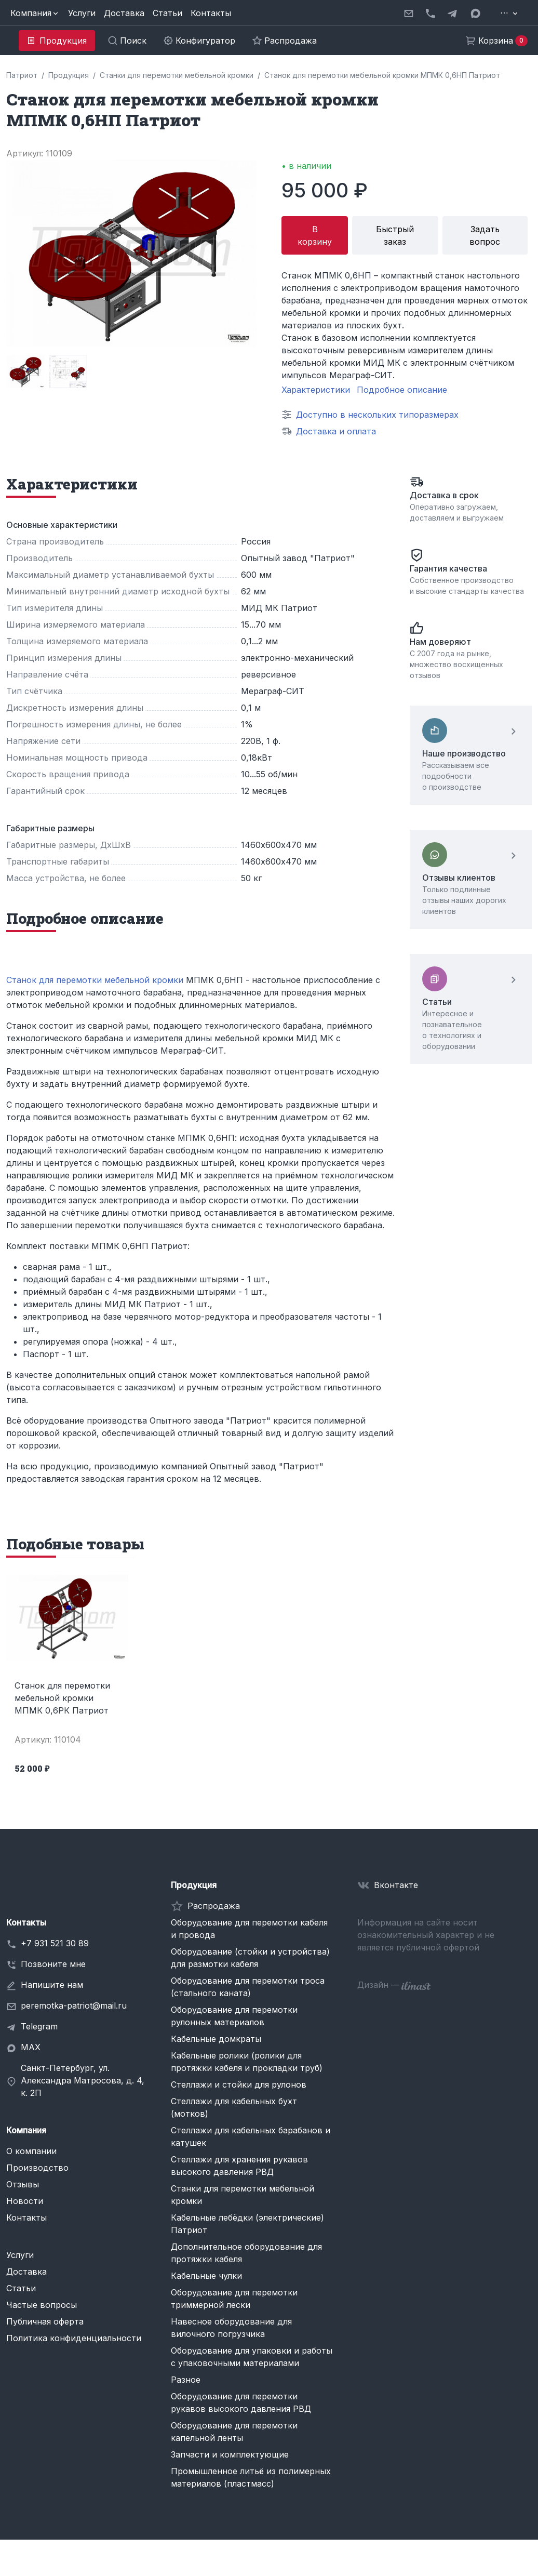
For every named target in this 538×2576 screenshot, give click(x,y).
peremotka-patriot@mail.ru (74, 2005)
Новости (24, 2201)
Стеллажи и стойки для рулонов (238, 2084)
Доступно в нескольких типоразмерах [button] (377, 414)
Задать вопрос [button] (484, 235)
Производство (37, 2167)
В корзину (315, 235)
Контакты (211, 13)
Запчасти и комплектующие (230, 2454)
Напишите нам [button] (52, 1985)
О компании (31, 2151)
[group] (25, 371)
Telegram (39, 2026)
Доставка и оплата (336, 431)
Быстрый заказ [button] (395, 235)
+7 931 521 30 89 (55, 1943)
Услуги (82, 13)
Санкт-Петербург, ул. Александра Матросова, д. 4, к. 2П (82, 2080)
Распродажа (213, 1906)
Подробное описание (402, 389)
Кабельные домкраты (216, 2039)
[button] (35, 13)
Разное (185, 2379)
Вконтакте (396, 1885)
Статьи (167, 13)
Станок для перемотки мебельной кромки (94, 980)
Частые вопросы (41, 2305)
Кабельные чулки (206, 2275)
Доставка (124, 13)
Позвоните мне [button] (53, 1964)
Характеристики (315, 389)
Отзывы (22, 2184)
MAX (31, 2047)
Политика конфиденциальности (73, 2338)
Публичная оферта (45, 2321)
